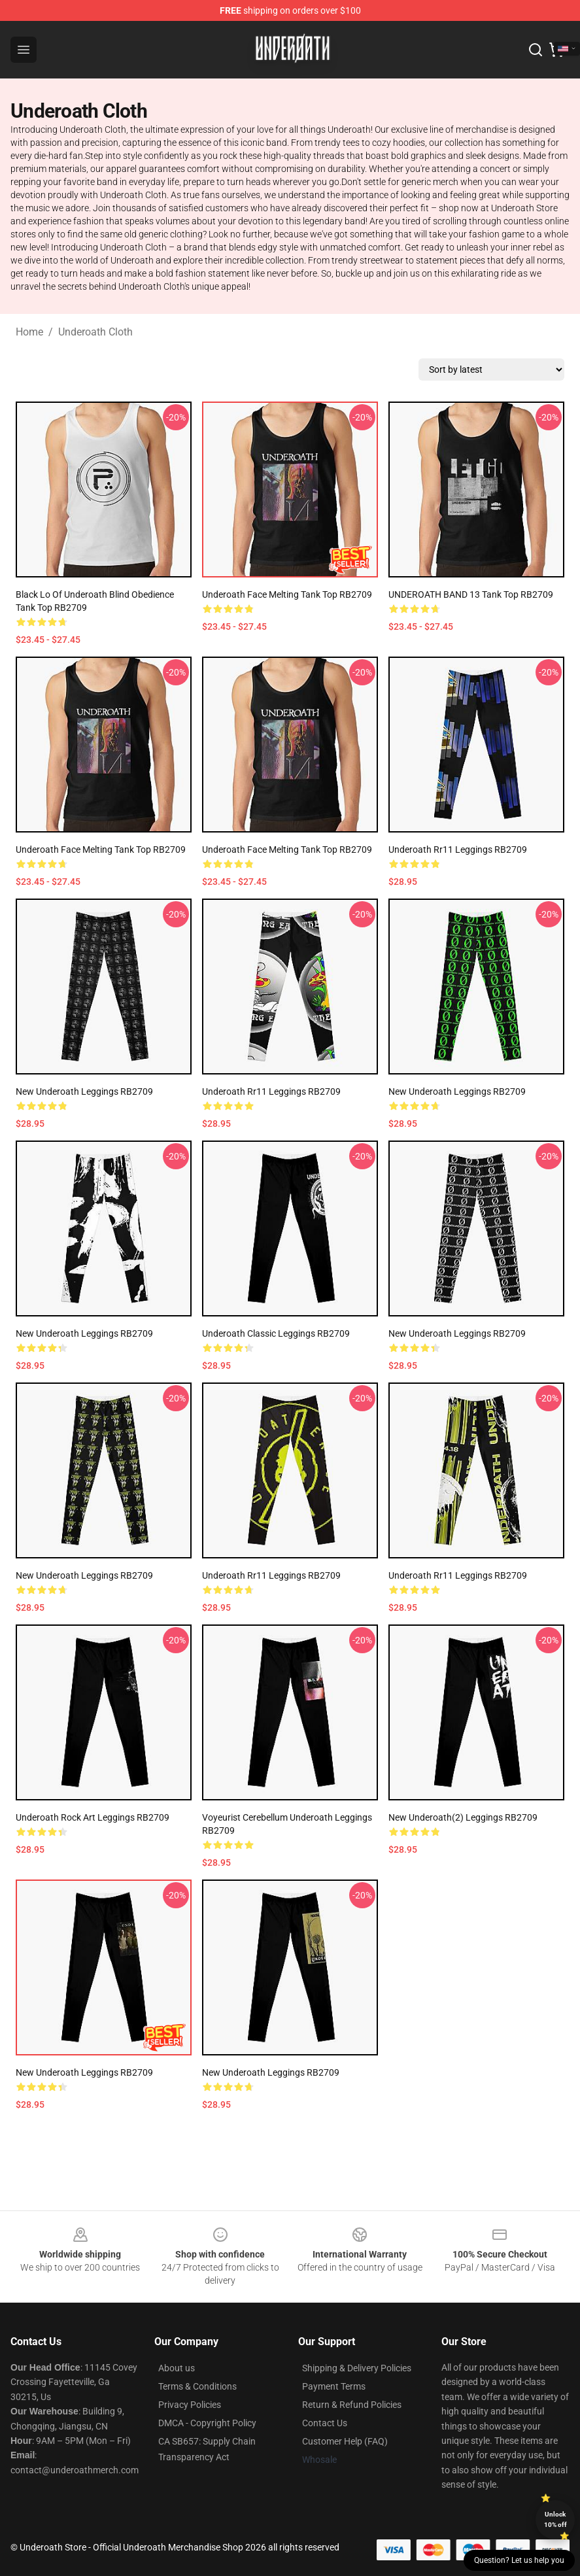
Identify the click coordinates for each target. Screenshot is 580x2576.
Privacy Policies (189, 2404)
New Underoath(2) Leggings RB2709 (462, 1817)
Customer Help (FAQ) (345, 2441)
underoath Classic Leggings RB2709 (276, 1333)
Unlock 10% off (555, 2519)
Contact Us (324, 2423)
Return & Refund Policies (351, 2404)
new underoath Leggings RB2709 (84, 2072)
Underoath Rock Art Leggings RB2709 (92, 1817)
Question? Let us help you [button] (519, 2560)
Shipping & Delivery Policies (356, 2368)
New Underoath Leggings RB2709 (84, 1091)
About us (176, 2368)
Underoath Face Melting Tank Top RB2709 (287, 594)
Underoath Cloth (95, 332)
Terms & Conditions (197, 2386)
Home (29, 332)
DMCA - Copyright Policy (207, 2423)
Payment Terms (334, 2386)
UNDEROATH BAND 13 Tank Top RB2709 (470, 594)
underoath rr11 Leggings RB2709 (457, 849)
